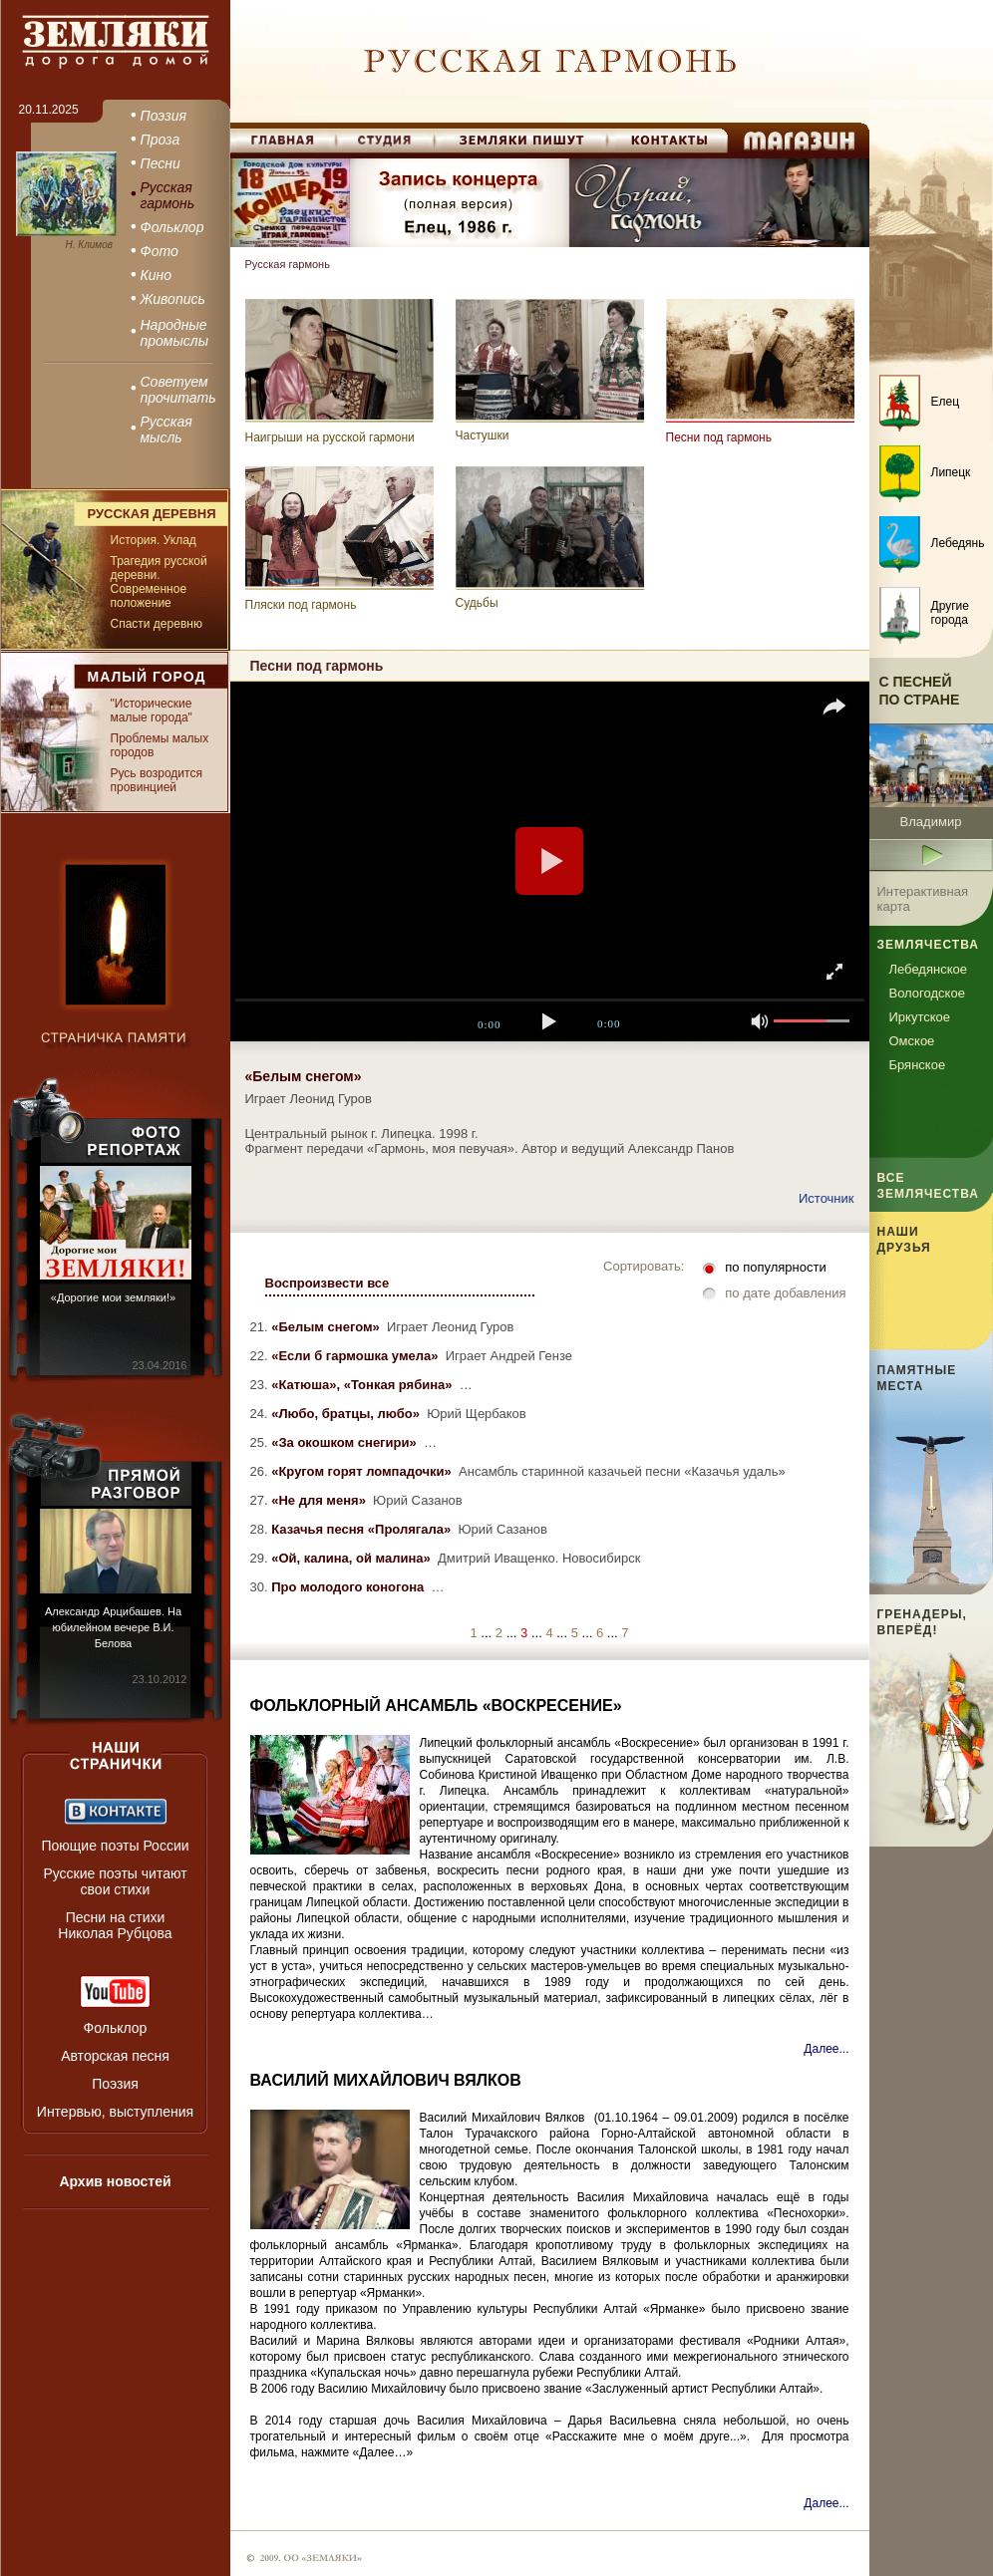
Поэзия (115, 2084)
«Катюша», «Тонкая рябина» (363, 1384)
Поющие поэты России (114, 1846)
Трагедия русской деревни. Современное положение (159, 582)
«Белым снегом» (327, 1326)
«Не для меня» (320, 1500)
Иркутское (920, 1016)
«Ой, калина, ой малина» (352, 1558)
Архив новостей (114, 2181)
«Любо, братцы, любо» (347, 1413)
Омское (912, 1040)
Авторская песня (115, 2056)
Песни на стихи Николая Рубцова (114, 1925)
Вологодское (927, 993)
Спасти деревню (156, 624)
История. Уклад (153, 540)
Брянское (917, 1064)
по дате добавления (785, 1293)
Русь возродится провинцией (156, 780)
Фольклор (116, 2028)
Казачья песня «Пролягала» (363, 1529)
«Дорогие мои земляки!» (113, 1297)
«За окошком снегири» (345, 1442)
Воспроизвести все (327, 1283)
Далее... (826, 2049)
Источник (826, 1198)
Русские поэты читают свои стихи (114, 1881)
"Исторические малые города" (151, 710)
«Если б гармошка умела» (356, 1355)
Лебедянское (928, 969)
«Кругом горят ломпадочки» (363, 1471)
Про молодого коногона (349, 1586)
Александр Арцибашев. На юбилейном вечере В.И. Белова (113, 1627)
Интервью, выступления (115, 2112)
